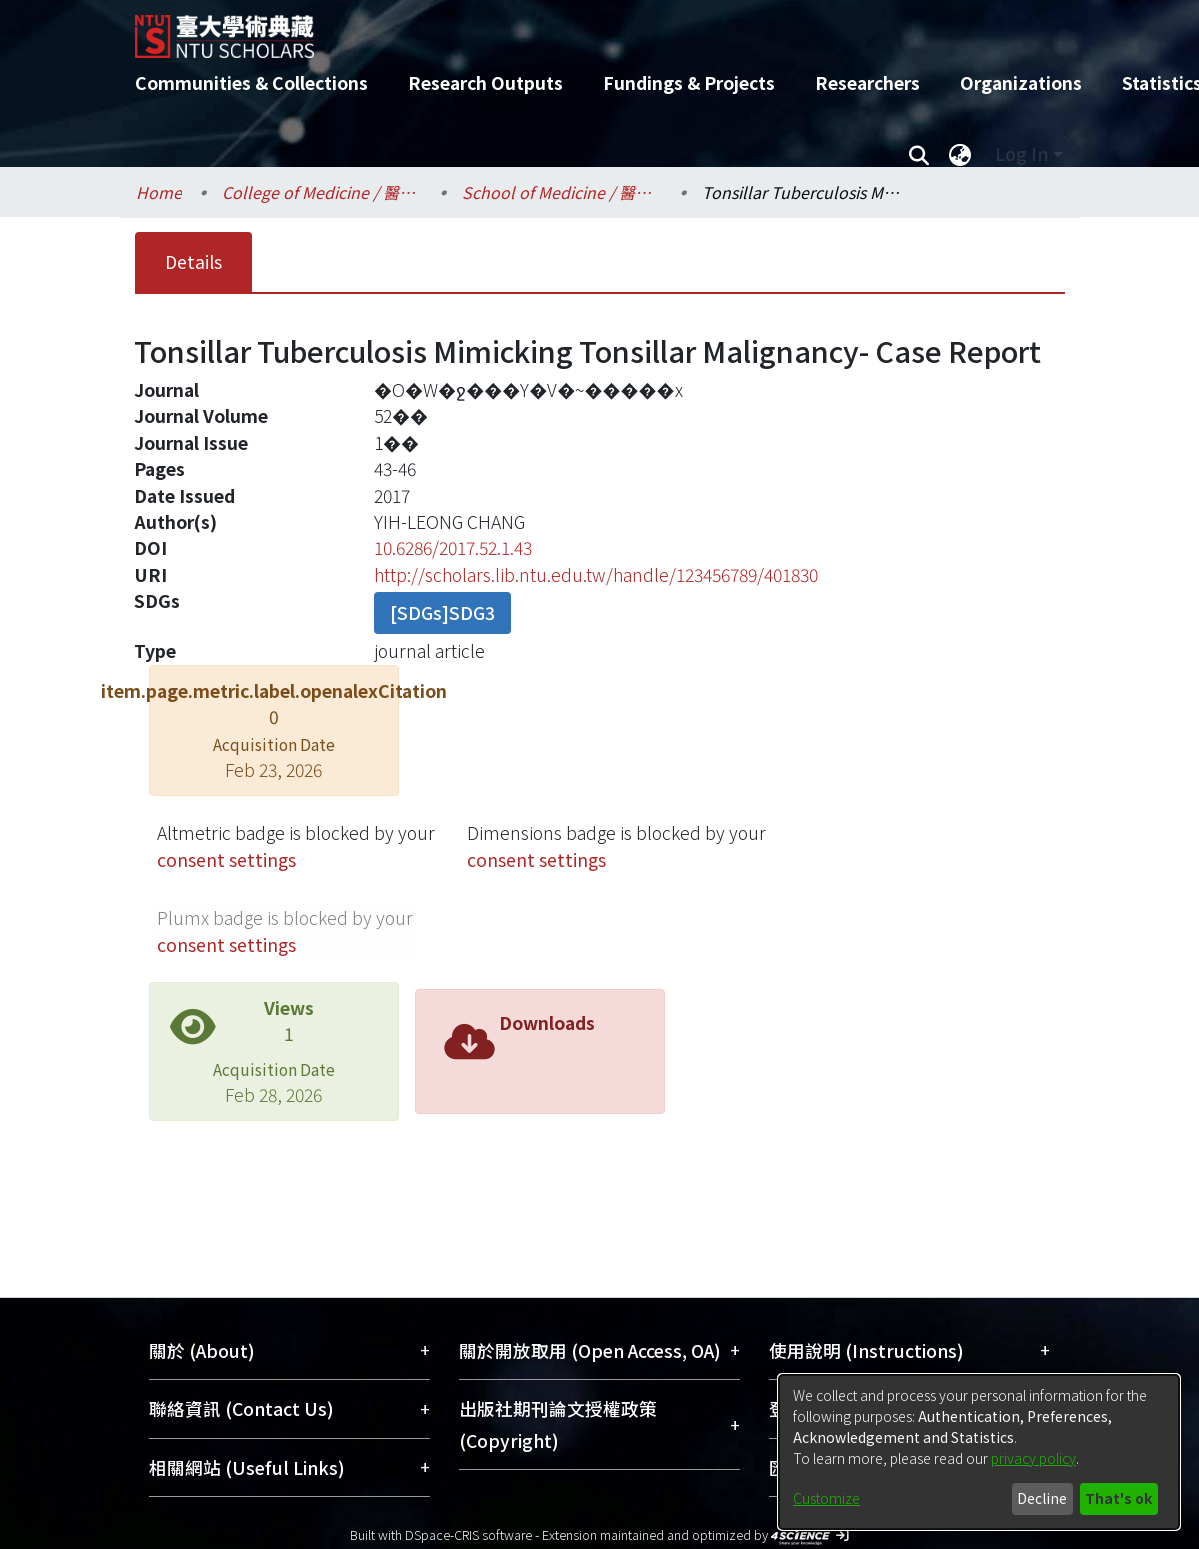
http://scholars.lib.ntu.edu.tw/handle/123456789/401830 (596, 574)
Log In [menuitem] (1021, 153)
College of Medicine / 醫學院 (322, 192)
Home (159, 192)
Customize (826, 1498)
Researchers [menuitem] (867, 82)
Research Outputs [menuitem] (485, 82)
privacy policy (1033, 1458)
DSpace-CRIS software (468, 1534)
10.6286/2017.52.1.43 (453, 547)
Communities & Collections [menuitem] (251, 82)
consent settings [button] (226, 859)
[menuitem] (961, 154)
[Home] (582, 29)
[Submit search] (919, 154)
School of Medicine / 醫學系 (562, 192)
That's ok (1118, 1498)
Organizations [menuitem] (1021, 82)
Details (193, 261)
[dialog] (979, 1452)
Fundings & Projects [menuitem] (689, 82)
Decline (1042, 1498)
